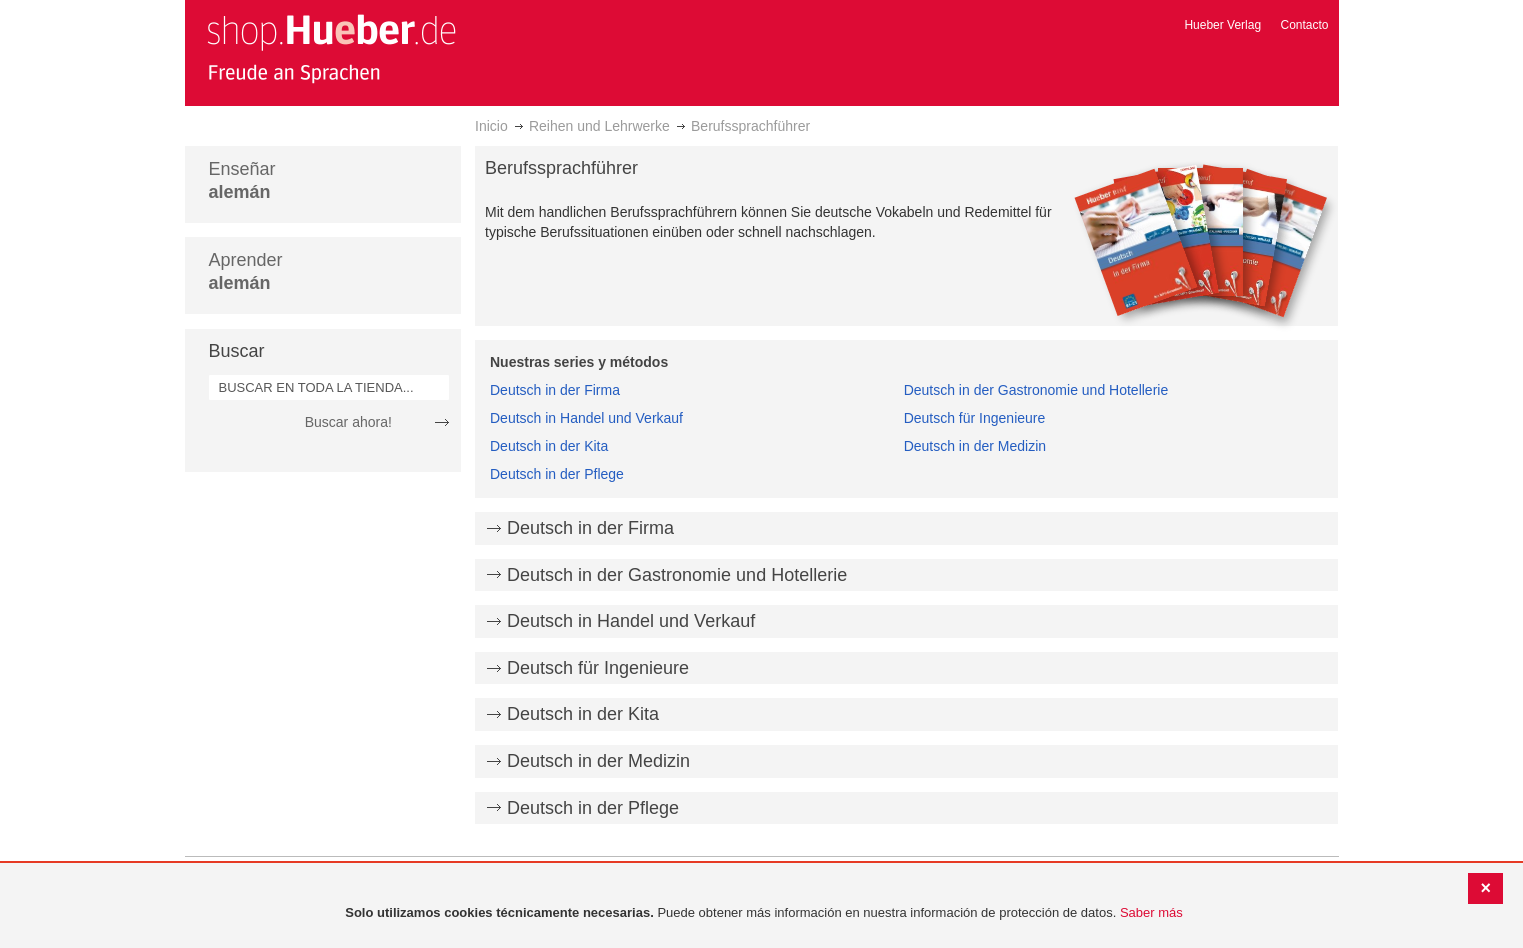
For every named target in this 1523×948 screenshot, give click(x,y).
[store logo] (331, 48)
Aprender (246, 271)
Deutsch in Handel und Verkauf (586, 418)
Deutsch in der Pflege (557, 474)
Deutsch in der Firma (555, 390)
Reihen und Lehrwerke (599, 126)
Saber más (1151, 912)
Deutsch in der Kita (549, 446)
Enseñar (242, 180)
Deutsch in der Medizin (975, 446)
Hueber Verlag (1222, 25)
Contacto (1304, 25)
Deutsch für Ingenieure (975, 418)
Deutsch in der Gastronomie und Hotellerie (1036, 390)
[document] (764, 913)
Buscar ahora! (348, 422)
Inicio (491, 126)
